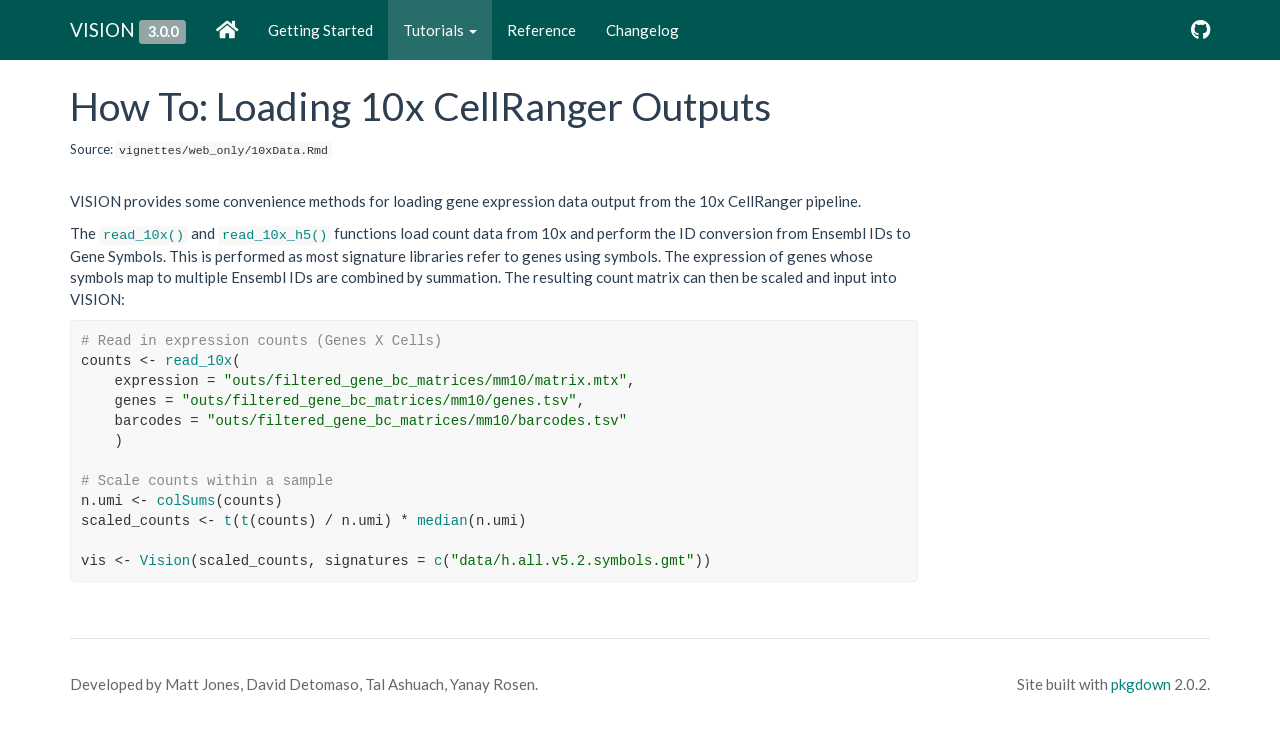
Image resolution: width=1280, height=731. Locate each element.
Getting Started (320, 30)
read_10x (198, 361)
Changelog (642, 30)
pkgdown (1141, 684)
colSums (186, 501)
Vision (165, 561)
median (442, 521)
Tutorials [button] (440, 30)
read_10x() (143, 235)
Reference (541, 30)
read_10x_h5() (274, 235)
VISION (102, 29)
